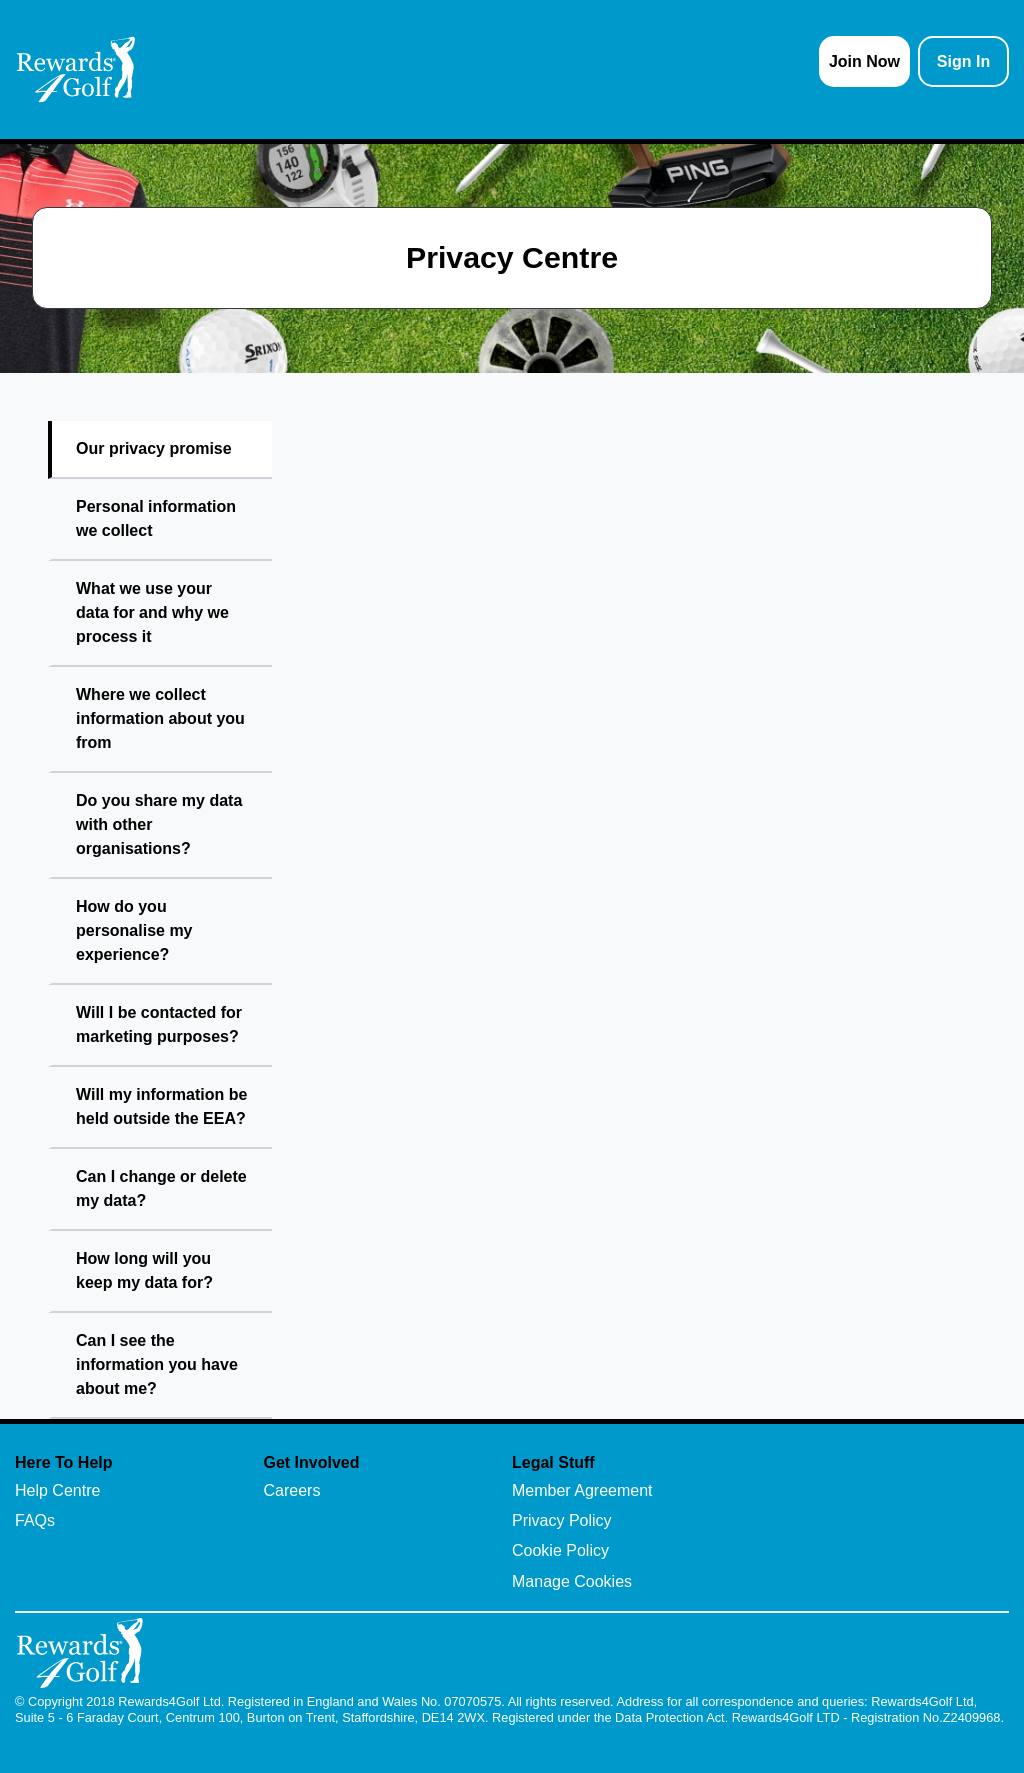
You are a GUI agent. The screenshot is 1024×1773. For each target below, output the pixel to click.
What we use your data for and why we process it (152, 612)
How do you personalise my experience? (134, 930)
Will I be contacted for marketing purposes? (159, 1024)
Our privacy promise (154, 448)
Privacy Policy (562, 1520)
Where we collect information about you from (160, 718)
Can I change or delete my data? (161, 1188)
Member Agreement (582, 1490)
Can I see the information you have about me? (157, 1364)
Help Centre (57, 1490)
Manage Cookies (572, 1581)
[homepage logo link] (76, 69)
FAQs (35, 1520)
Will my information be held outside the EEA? (161, 1106)
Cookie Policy (560, 1550)
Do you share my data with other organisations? (159, 824)
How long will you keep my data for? (144, 1270)
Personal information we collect (156, 518)
